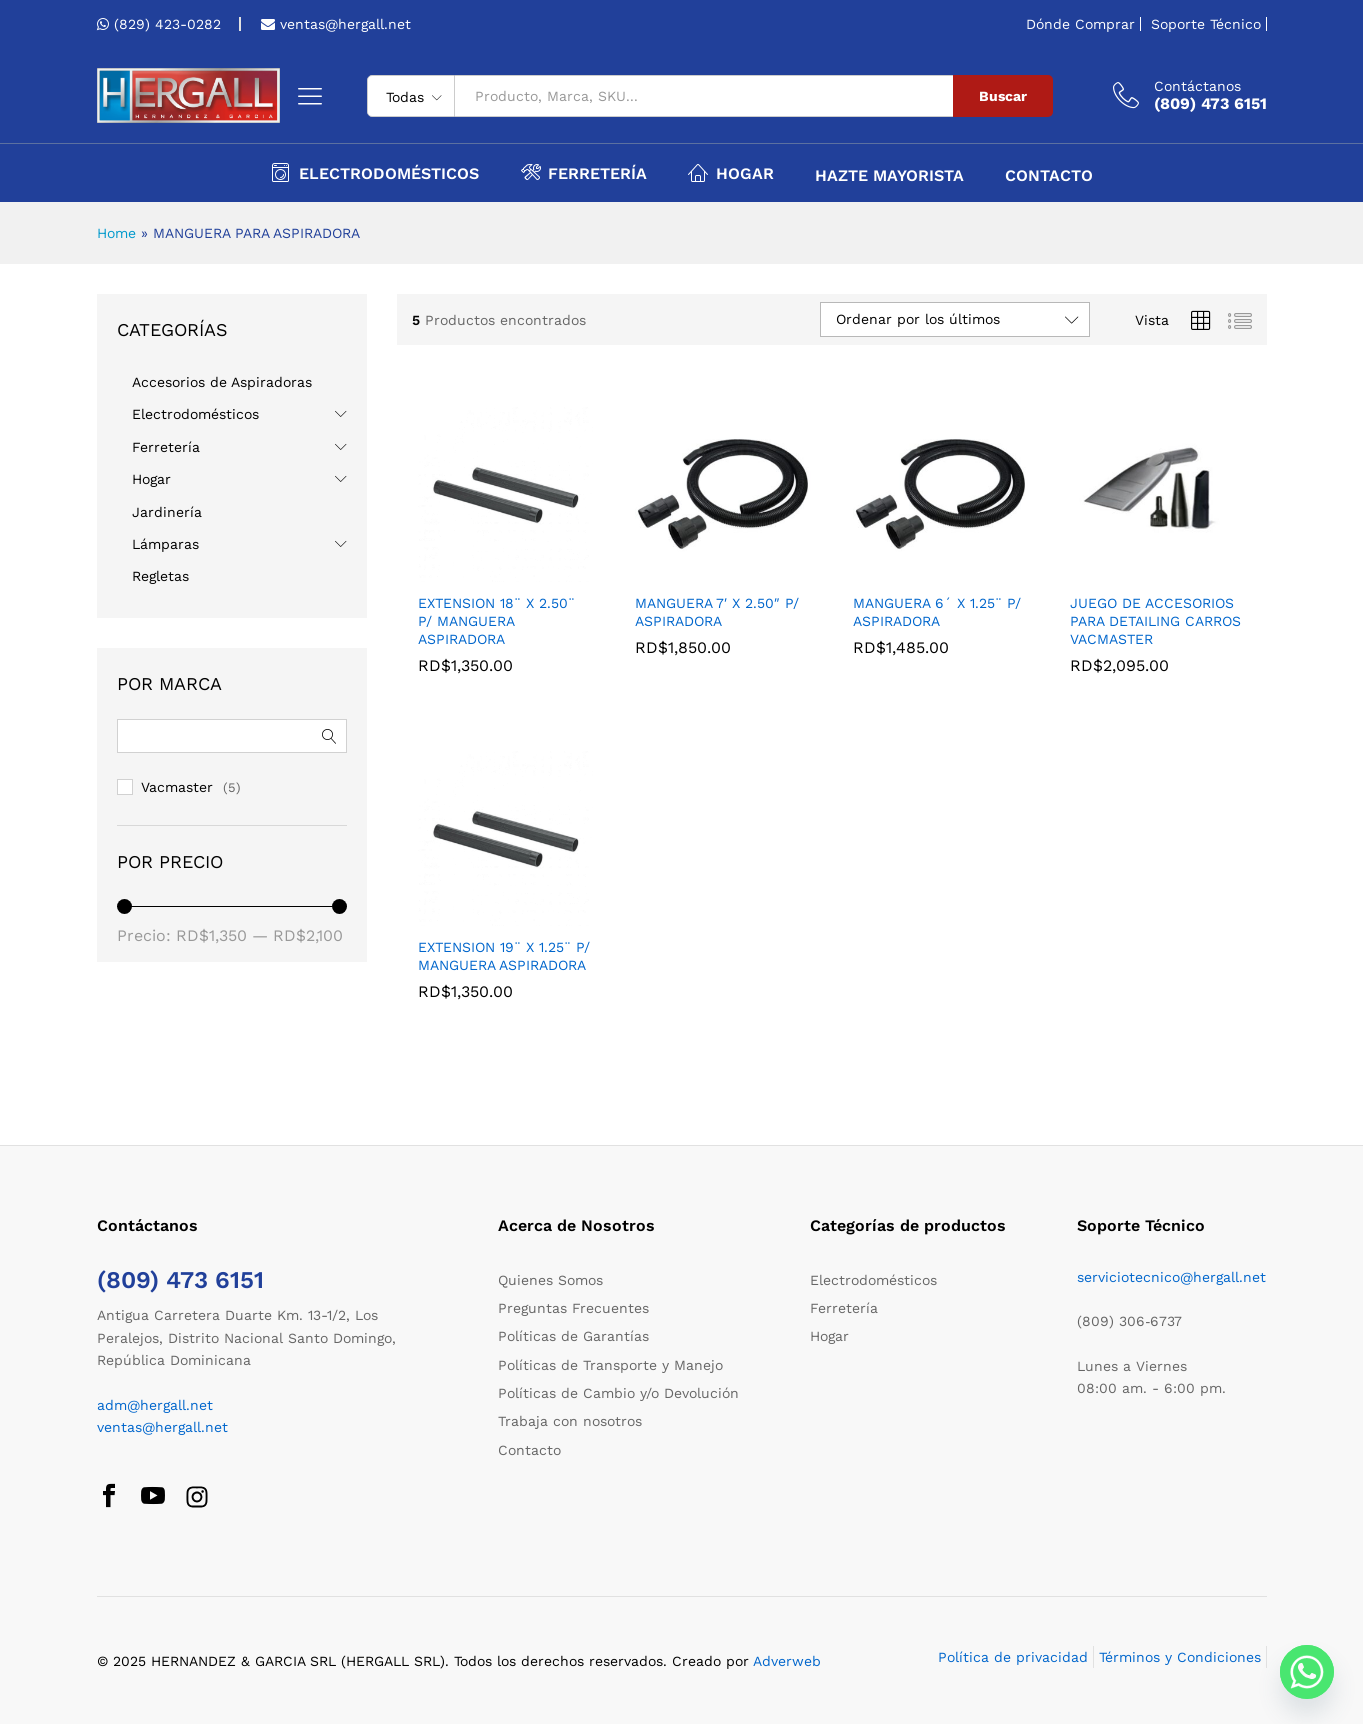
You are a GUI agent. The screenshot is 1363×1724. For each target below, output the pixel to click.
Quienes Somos (550, 1280)
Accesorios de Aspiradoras (222, 382)
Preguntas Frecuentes (573, 1308)
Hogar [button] (731, 172)
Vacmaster (177, 787)
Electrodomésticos (195, 414)
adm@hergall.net (155, 1405)
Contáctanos (1197, 86)
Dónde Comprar (1080, 24)
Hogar (151, 479)
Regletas (160, 576)
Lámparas (165, 544)
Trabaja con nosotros (570, 1421)
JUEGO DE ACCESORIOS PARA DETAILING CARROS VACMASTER (1155, 621)
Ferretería (166, 447)
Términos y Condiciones (1180, 1657)
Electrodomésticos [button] (375, 172)
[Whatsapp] (1307, 1672)
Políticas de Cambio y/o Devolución (618, 1393)
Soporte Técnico (1206, 24)
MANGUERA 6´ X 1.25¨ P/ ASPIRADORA (937, 612)
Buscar (1003, 96)
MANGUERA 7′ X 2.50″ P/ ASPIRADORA (717, 612)
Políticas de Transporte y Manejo (610, 1365)
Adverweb (787, 1661)
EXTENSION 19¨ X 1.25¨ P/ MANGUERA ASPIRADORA (504, 956)
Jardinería (167, 512)
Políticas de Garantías (573, 1336)
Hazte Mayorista (889, 176)
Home (116, 233)
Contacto (1049, 176)
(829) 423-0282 (167, 24)
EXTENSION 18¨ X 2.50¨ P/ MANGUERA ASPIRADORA (496, 621)
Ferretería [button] (583, 172)
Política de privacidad (1013, 1657)
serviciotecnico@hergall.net (1171, 1277)
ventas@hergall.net (343, 24)
